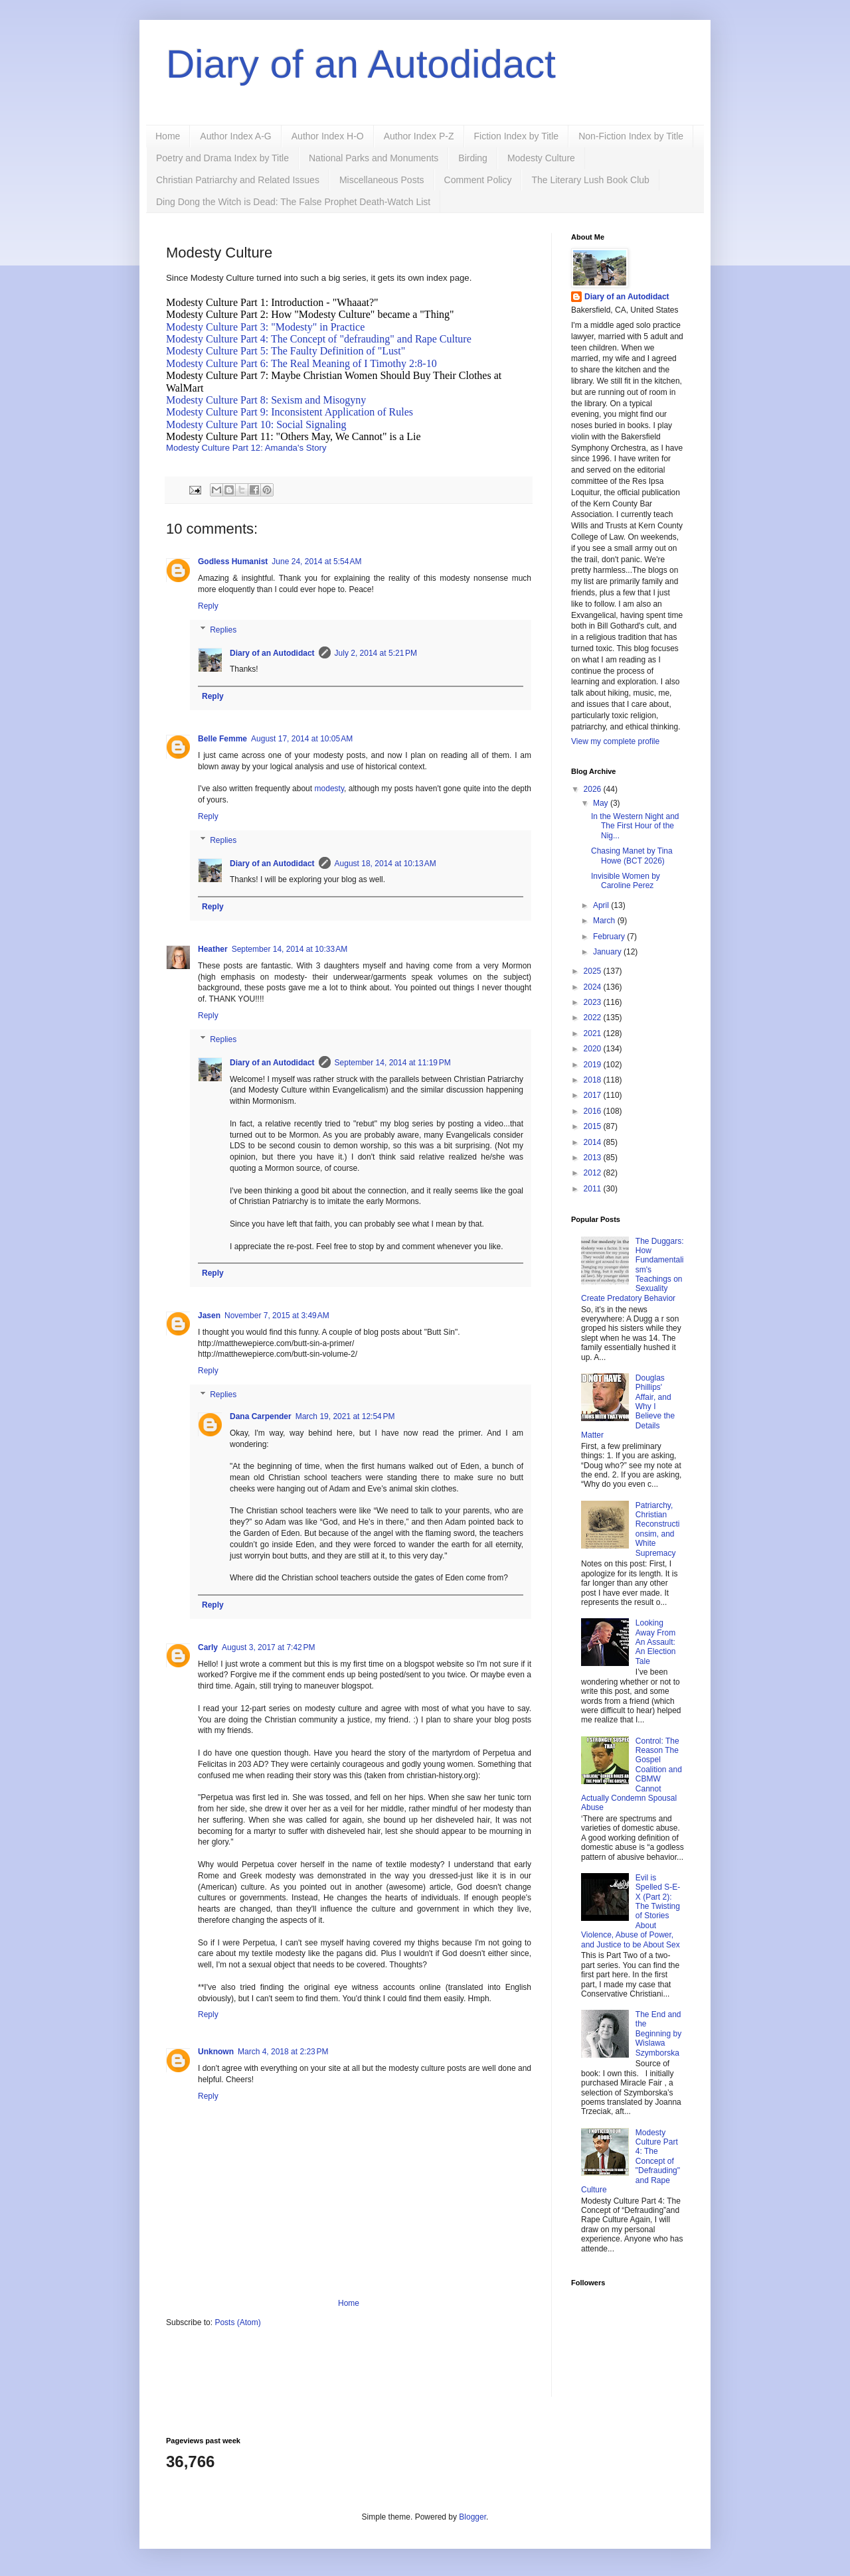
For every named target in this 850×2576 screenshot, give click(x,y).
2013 (594, 1157)
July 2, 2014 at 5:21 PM (376, 653)
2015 (594, 1126)
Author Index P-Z (419, 136)
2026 (594, 789)
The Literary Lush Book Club (590, 180)
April (602, 905)
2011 (594, 1188)
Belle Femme (222, 738)
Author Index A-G (235, 136)
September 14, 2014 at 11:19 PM (393, 1062)
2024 (594, 987)
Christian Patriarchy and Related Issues (237, 180)
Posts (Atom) (237, 2322)
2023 (594, 1002)
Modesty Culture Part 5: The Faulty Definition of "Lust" (285, 350)
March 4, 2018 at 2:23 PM (283, 2051)
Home (167, 136)
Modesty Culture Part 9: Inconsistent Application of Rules (291, 411)
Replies (223, 630)
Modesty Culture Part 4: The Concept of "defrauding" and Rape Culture (320, 338)
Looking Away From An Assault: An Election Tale (656, 1642)
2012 (594, 1172)
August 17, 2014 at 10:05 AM (302, 738)
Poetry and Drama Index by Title (222, 158)
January (608, 951)
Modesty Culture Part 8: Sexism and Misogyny (266, 400)
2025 (594, 971)
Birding (472, 158)
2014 (594, 1142)
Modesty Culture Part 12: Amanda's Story (246, 448)
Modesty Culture (541, 158)
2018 (594, 1080)
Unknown (216, 2051)
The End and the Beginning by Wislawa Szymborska (658, 2034)
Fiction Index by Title (516, 136)
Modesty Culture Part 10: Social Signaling (257, 424)
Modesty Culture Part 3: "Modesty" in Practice (265, 327)
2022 (594, 1017)
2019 (594, 1064)
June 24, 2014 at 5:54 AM (316, 561)
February (610, 936)
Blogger (472, 2517)
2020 (594, 1048)
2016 (594, 1111)
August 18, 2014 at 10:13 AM (385, 863)
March (605, 920)
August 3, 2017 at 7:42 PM (268, 1647)
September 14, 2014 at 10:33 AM (289, 949)
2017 (594, 1095)
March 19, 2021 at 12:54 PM (345, 1416)
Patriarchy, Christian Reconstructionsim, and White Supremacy (658, 1529)
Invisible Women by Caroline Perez (625, 880)
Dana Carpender (261, 1416)
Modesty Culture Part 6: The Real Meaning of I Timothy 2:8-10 (303, 363)
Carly (208, 1647)
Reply (208, 606)
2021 (594, 1033)
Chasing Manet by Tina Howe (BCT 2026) (632, 855)
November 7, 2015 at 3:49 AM (276, 1315)
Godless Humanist (233, 561)
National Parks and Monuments (373, 158)
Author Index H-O (328, 136)
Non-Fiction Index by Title (630, 136)
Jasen (209, 1315)
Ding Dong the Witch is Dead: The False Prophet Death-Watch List (293, 201)
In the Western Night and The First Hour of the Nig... (635, 826)
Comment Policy (478, 180)
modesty (329, 788)
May (601, 803)
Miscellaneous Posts (381, 180)
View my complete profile (615, 741)
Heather (213, 949)
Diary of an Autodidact (361, 64)
